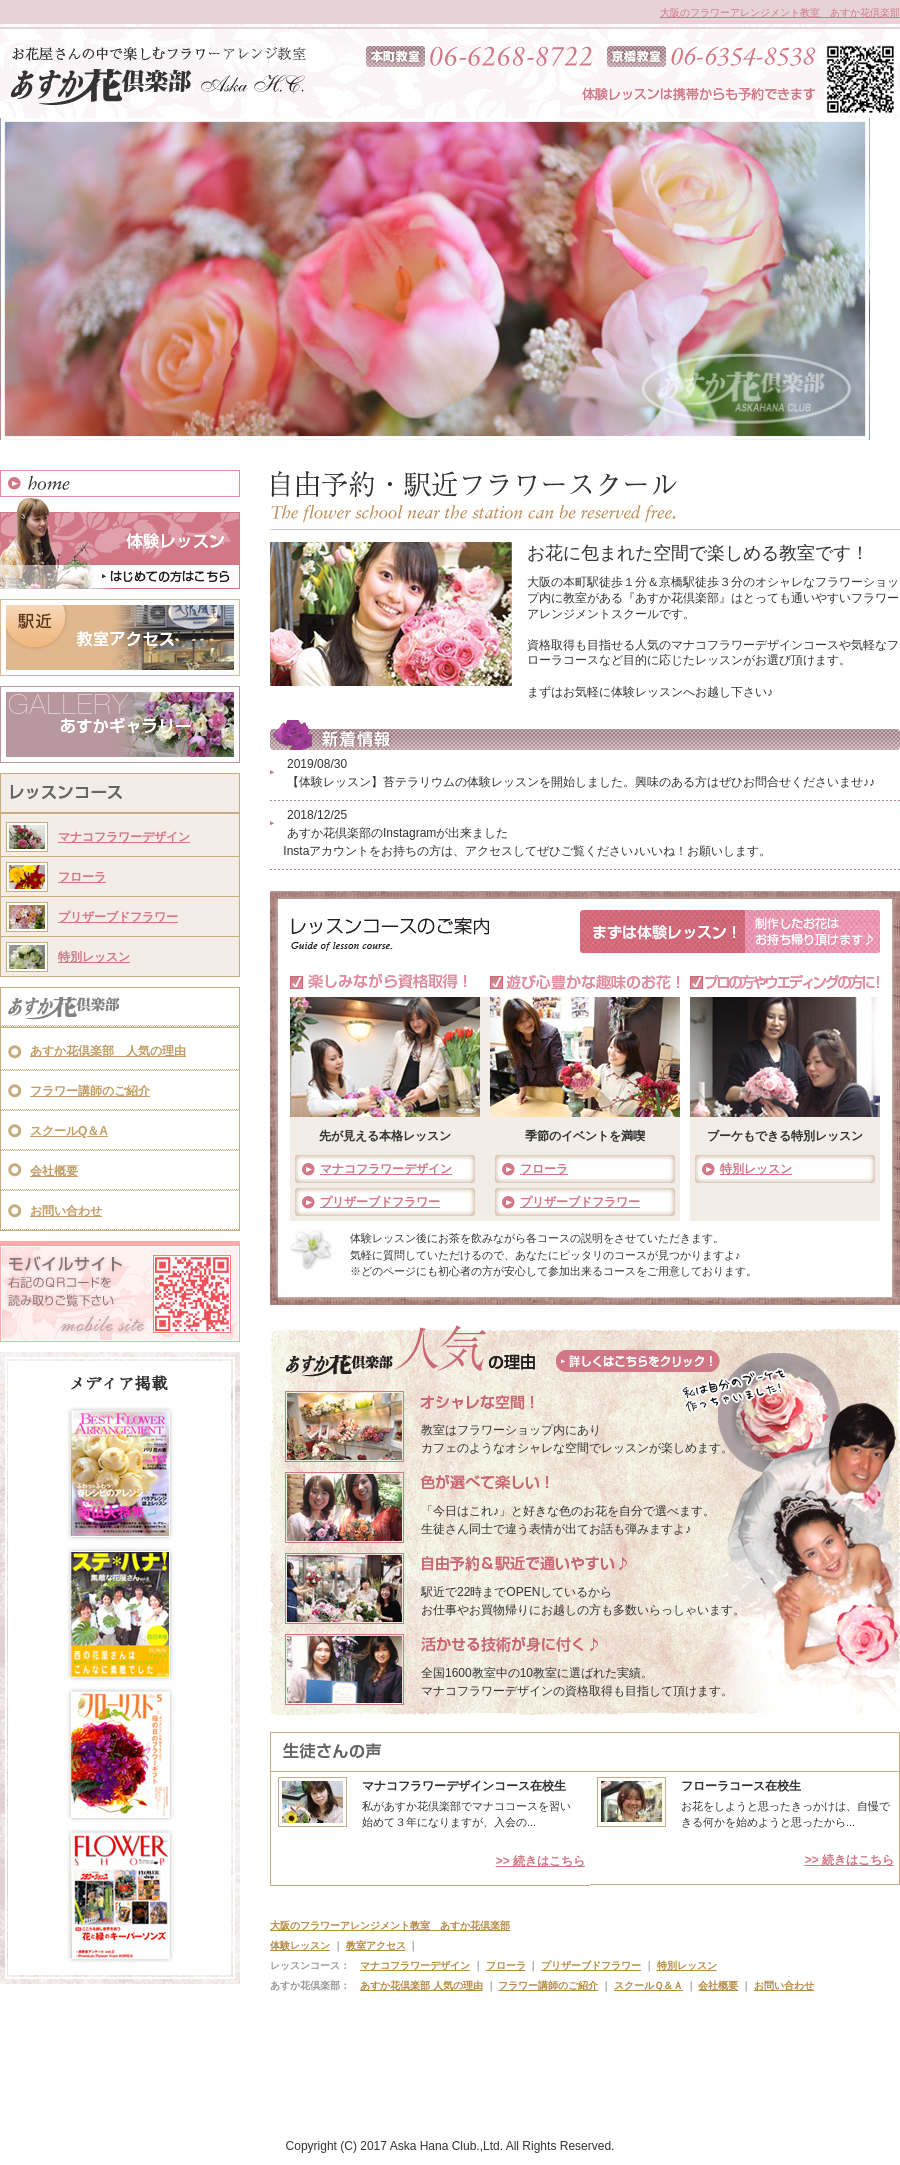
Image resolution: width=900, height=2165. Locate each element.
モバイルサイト (120, 1291)
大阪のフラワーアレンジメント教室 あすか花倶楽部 (780, 12)
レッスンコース (120, 795)
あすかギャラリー (120, 724)
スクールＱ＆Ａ (648, 1985)
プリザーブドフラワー (118, 917)
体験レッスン (120, 543)
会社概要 (54, 1171)
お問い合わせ (66, 1211)
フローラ (82, 877)
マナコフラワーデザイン (124, 837)
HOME (120, 483)
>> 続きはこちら (540, 1861)
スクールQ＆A (69, 1131)
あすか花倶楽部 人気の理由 (108, 1051)
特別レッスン (94, 957)
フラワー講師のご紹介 (90, 1091)
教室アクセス (120, 637)
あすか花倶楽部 (120, 1009)
